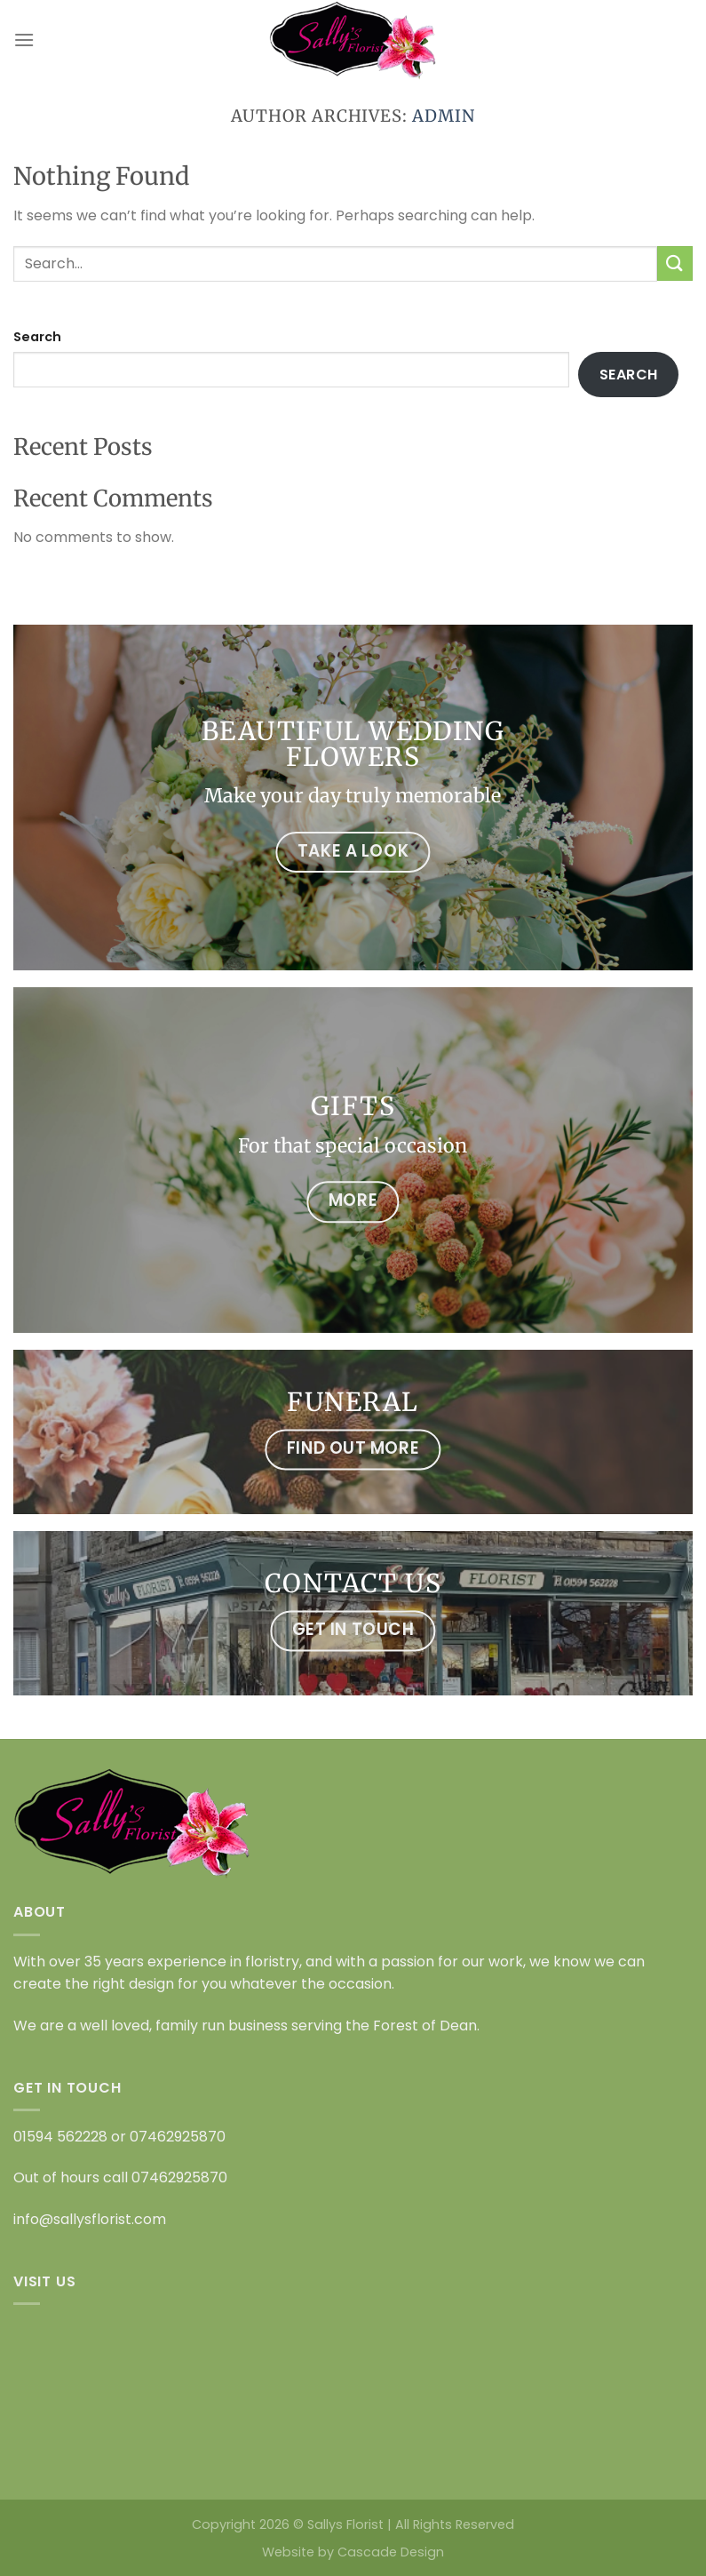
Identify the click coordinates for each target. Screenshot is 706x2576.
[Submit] (675, 263)
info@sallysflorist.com (89, 2219)
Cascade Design (390, 2552)
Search (37, 337)
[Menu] (24, 39)
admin (443, 116)
